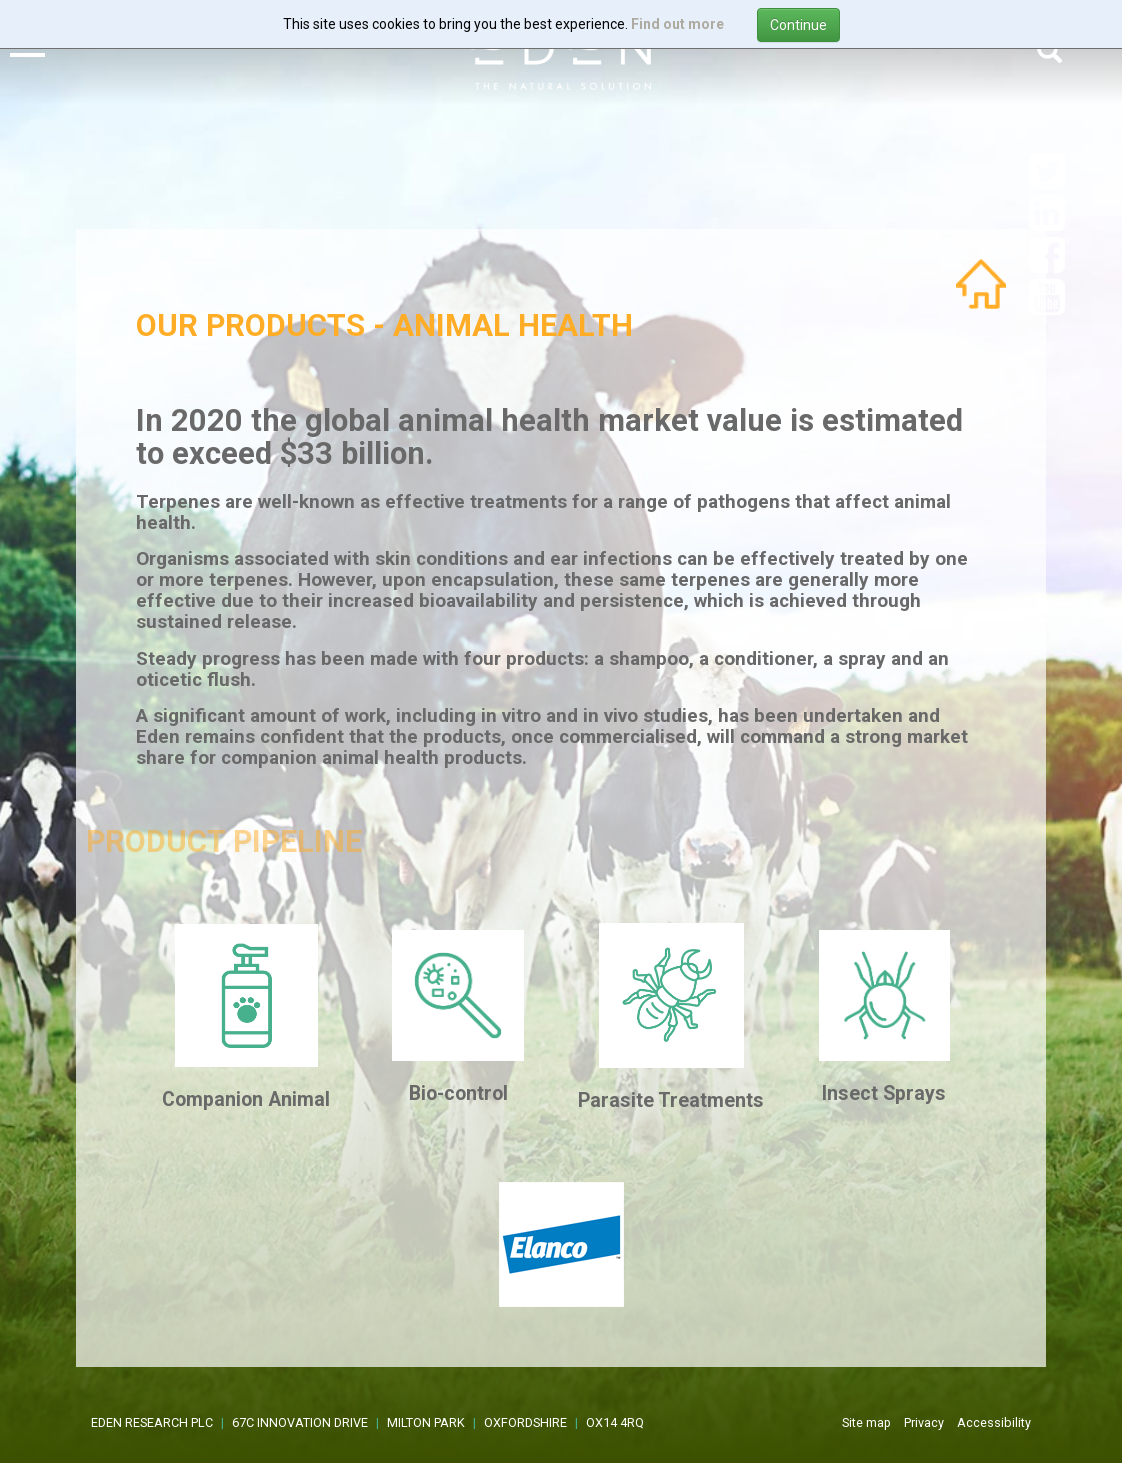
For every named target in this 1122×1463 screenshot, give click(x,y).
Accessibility (994, 1422)
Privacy (924, 1422)
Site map (866, 1422)
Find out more (677, 24)
